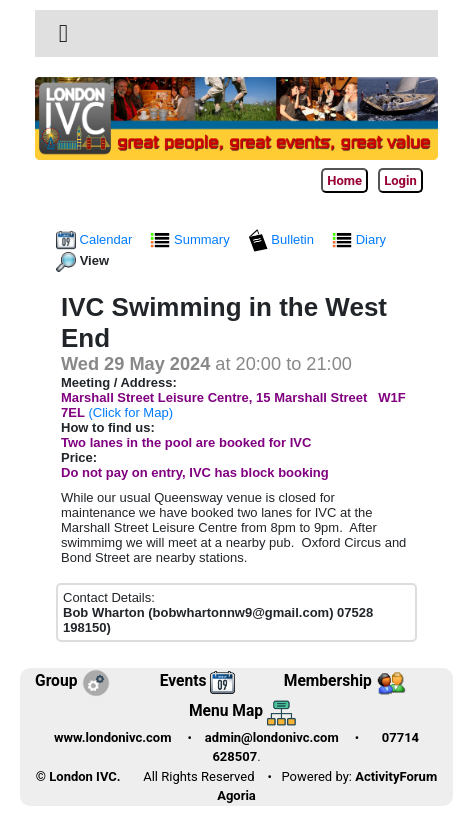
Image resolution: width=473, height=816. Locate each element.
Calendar (96, 239)
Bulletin (283, 239)
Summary (191, 239)
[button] (63, 33)
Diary (361, 239)
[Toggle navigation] (63, 34)
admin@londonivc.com (272, 737)
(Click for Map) (130, 412)
